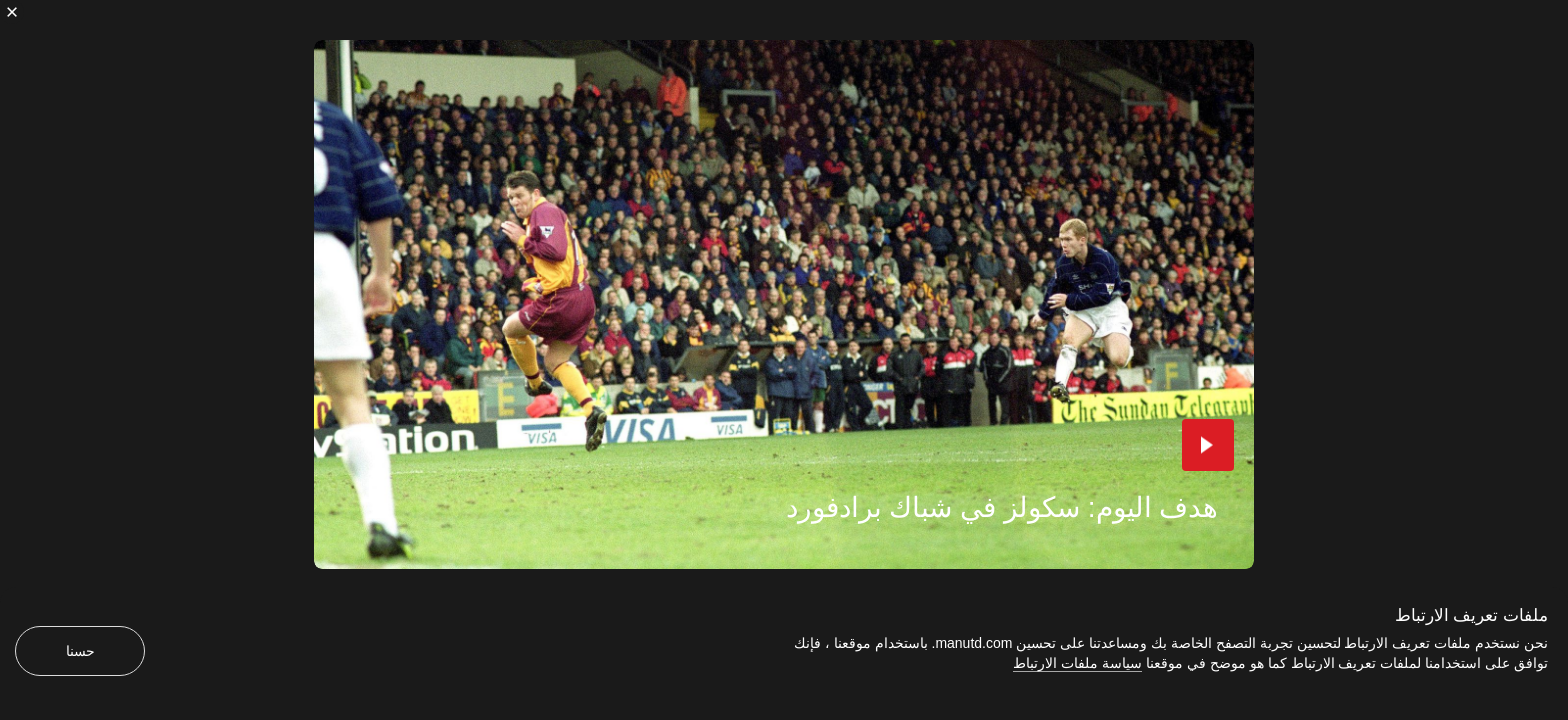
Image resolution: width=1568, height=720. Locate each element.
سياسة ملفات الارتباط (1077, 663)
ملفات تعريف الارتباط (1471, 615)
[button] (1208, 445)
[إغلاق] (12, 12)
